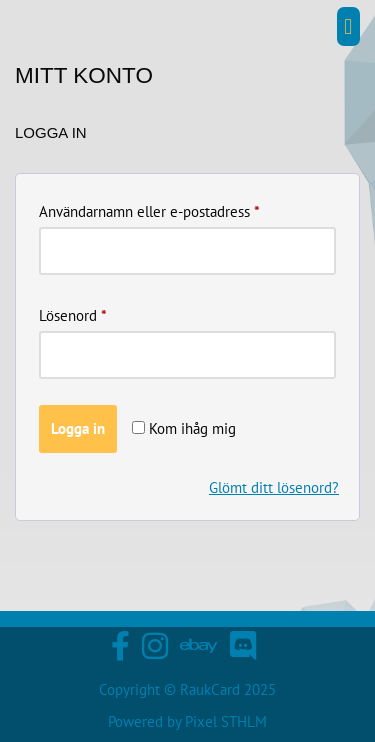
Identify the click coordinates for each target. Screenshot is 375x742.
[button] (348, 26)
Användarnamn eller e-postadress (149, 209)
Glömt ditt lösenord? (274, 487)
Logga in (78, 428)
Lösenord (73, 313)
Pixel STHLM (226, 721)
